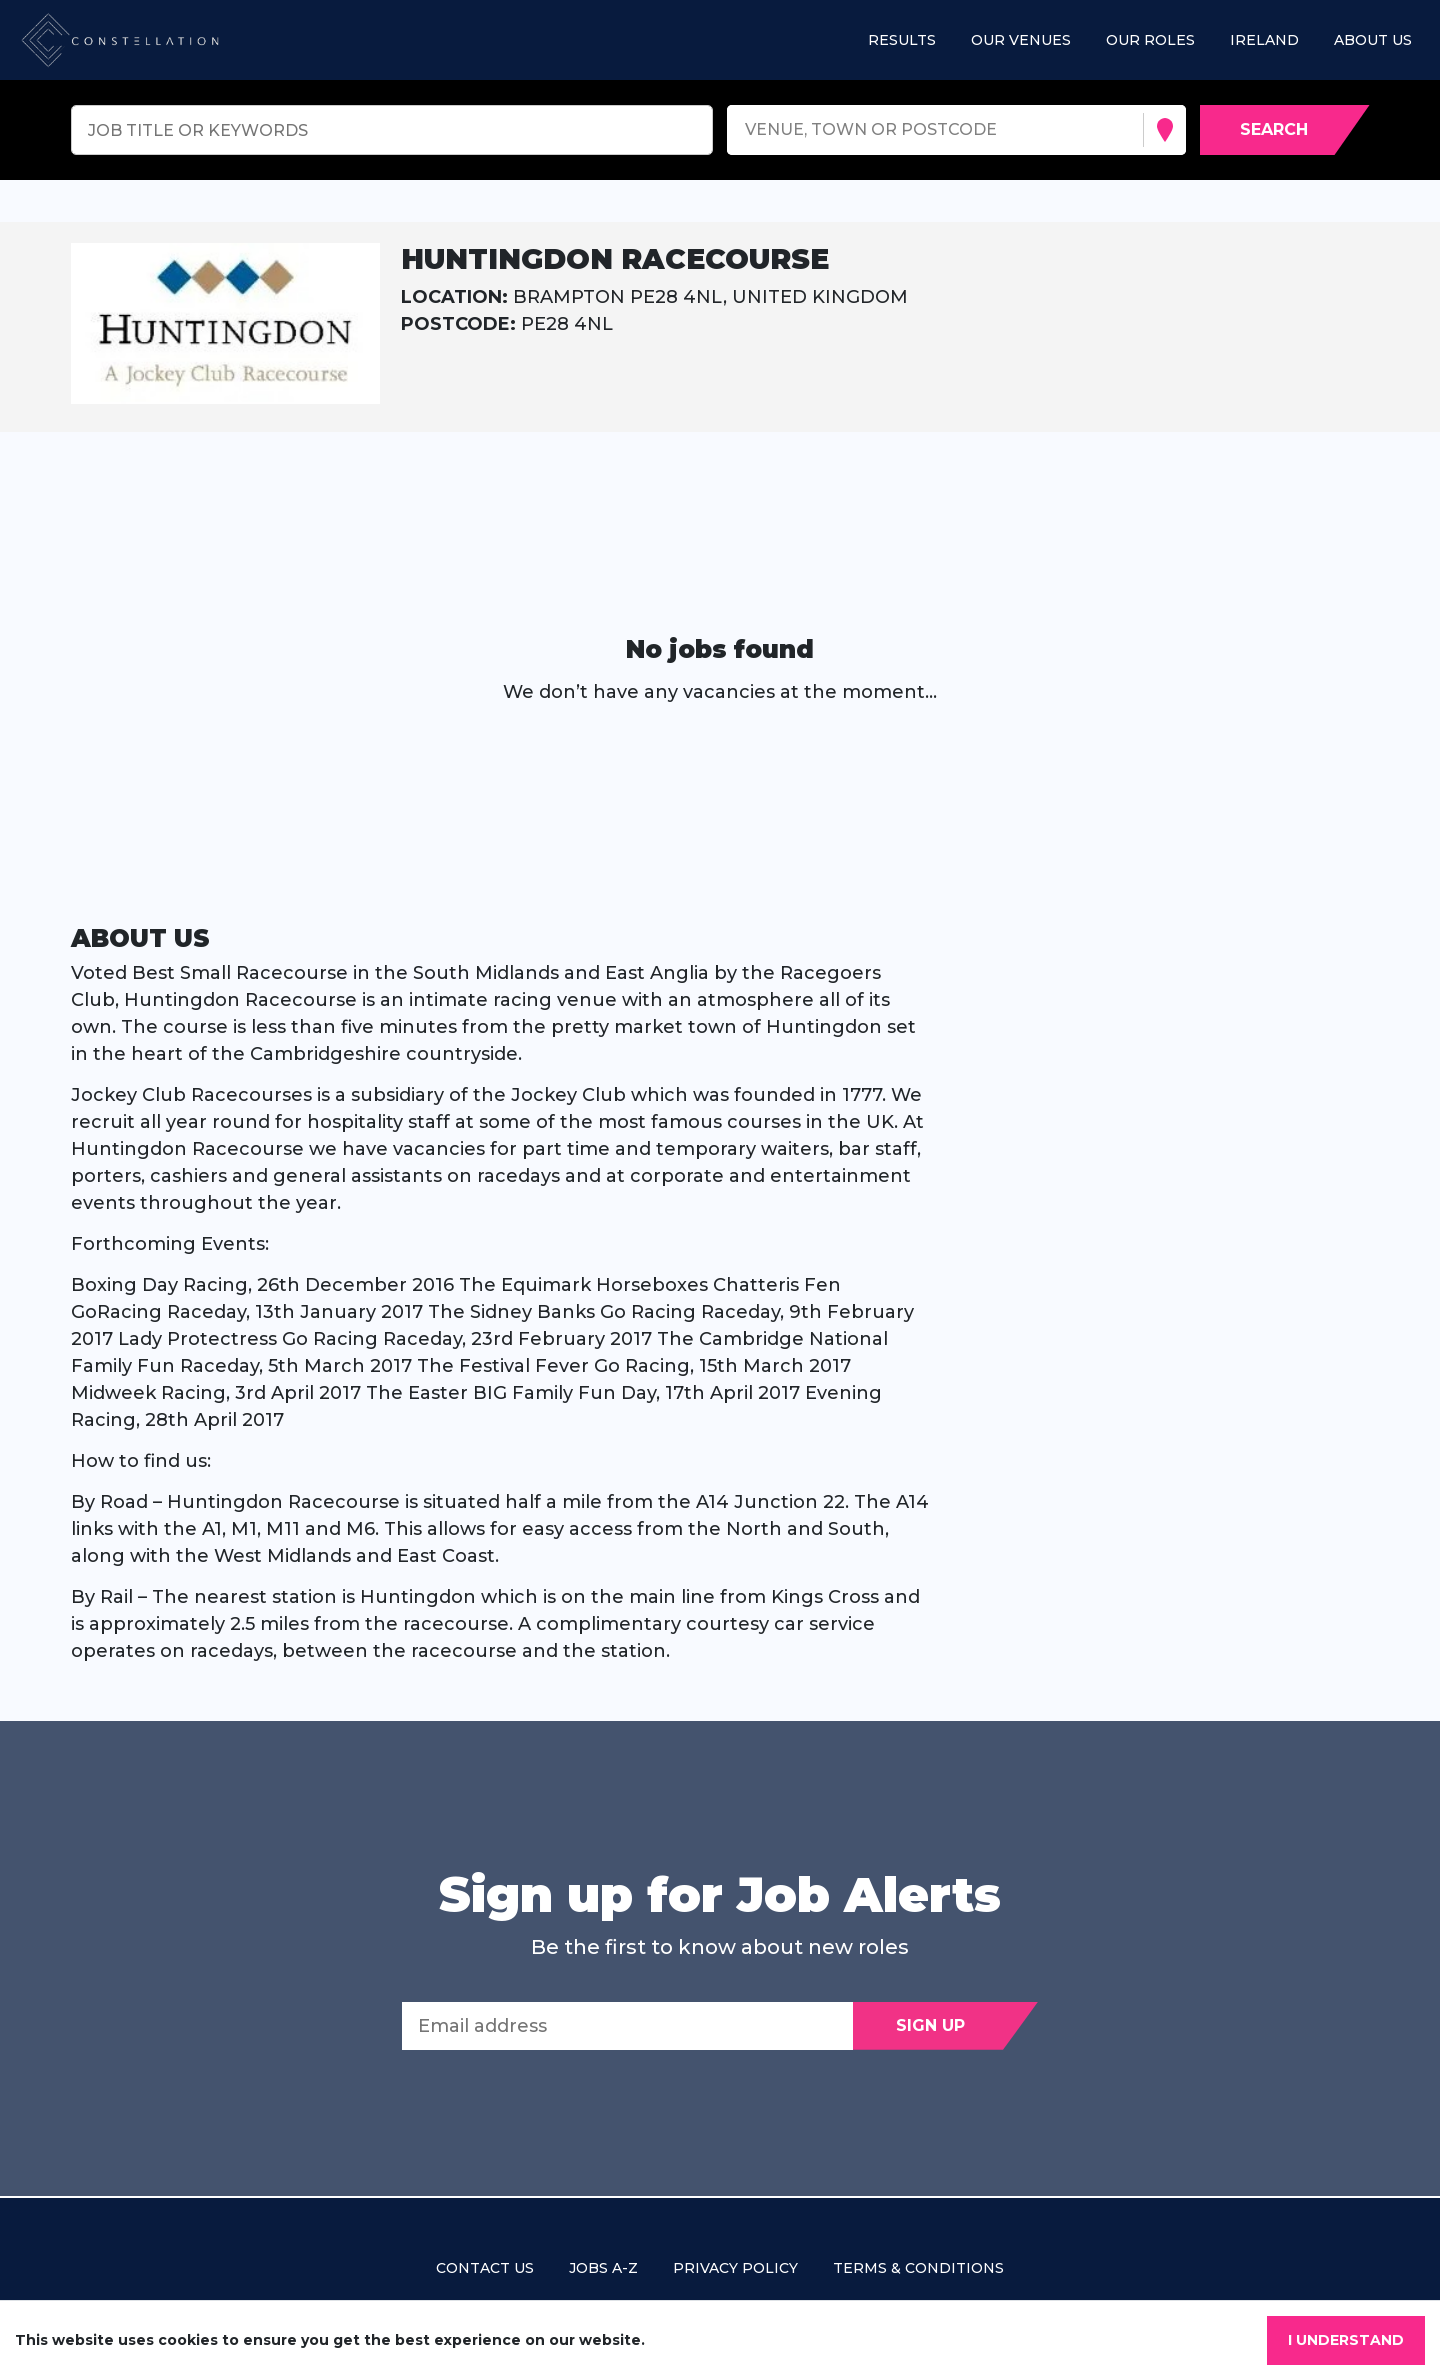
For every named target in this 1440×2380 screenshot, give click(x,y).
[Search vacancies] (1285, 130)
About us (1373, 40)
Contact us (485, 2268)
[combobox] (747, 130)
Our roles (1150, 40)
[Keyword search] (392, 130)
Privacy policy (735, 2268)
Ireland (1264, 40)
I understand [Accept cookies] (1346, 2340)
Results (902, 40)
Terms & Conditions (918, 2268)
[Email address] (627, 2026)
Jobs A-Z (603, 2268)
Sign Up (930, 2025)
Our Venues (1021, 40)
